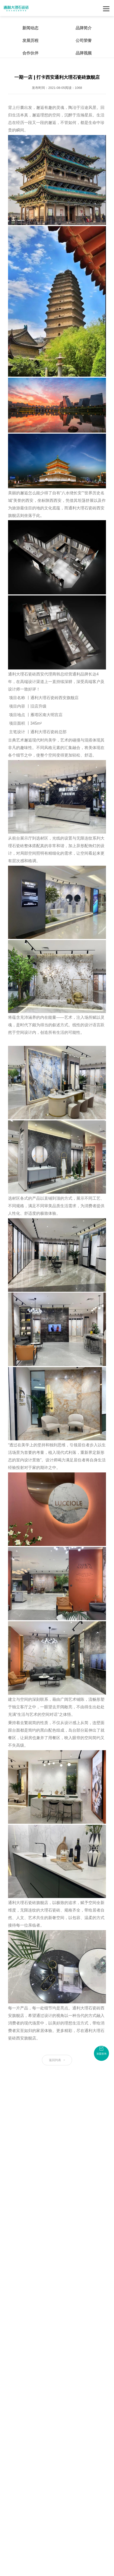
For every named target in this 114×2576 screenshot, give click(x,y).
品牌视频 (84, 53)
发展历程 (30, 40)
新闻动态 (30, 28)
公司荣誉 (84, 40)
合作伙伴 (30, 53)
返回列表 (57, 2060)
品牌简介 (84, 28)
